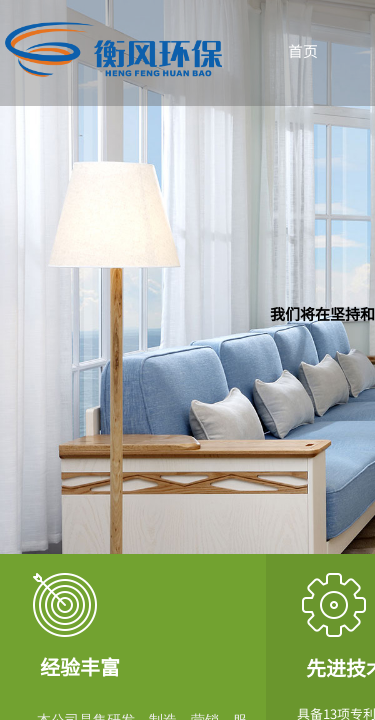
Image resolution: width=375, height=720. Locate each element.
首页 (303, 50)
